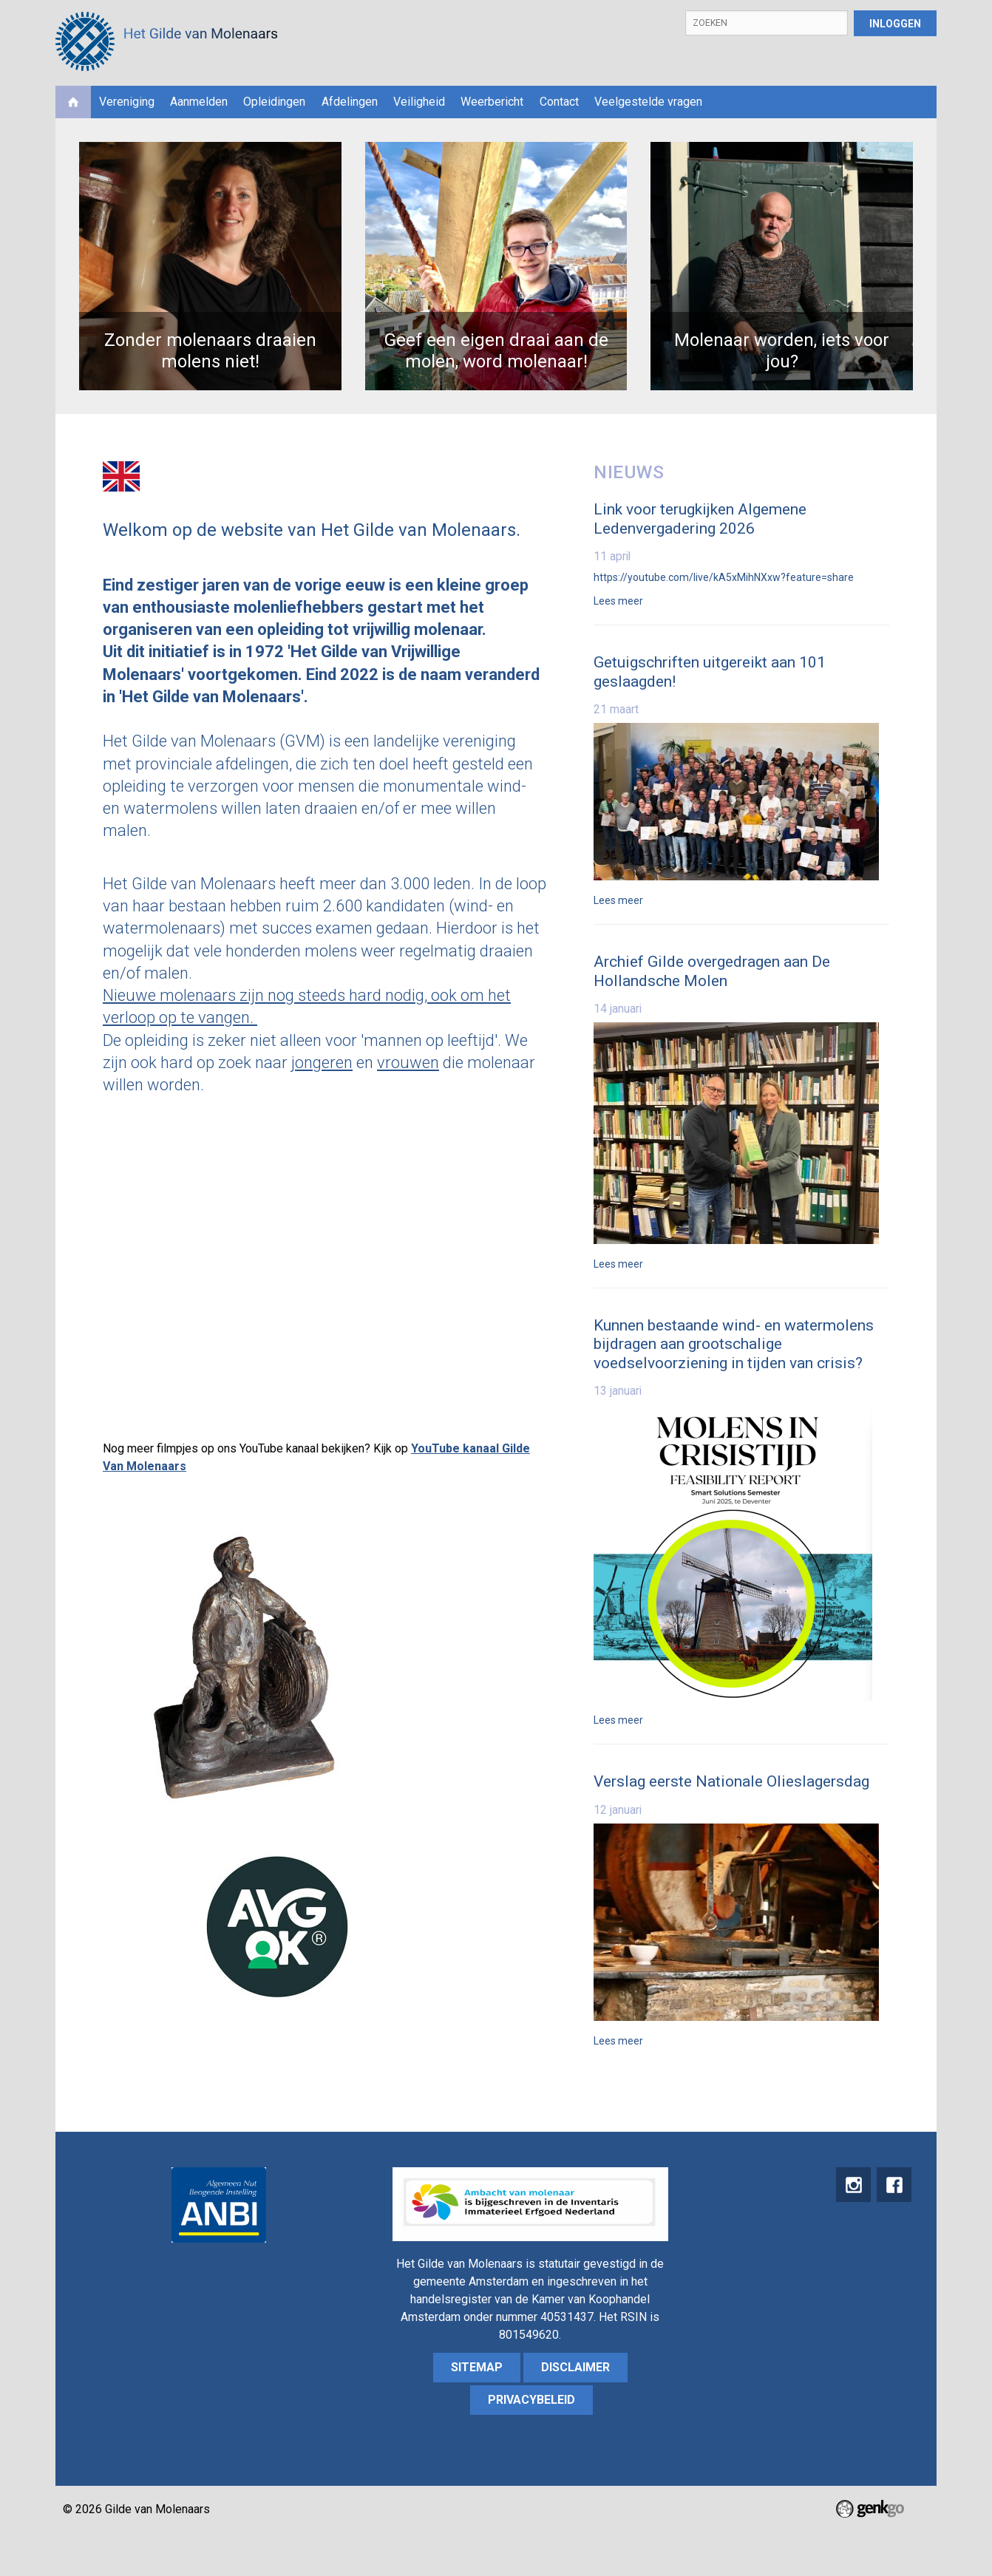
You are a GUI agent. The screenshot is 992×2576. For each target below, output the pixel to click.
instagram (850, 2185)
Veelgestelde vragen (648, 102)
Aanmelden (199, 102)
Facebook (892, 2185)
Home (73, 102)
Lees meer (618, 601)
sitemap (477, 2367)
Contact (559, 102)
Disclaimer (575, 2367)
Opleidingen (274, 102)
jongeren (322, 1062)
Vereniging (126, 102)
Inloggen (895, 24)
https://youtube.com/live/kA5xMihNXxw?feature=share (724, 577)
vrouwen (408, 1062)
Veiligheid (419, 102)
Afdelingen (350, 102)
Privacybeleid (531, 2400)
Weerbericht (492, 102)
